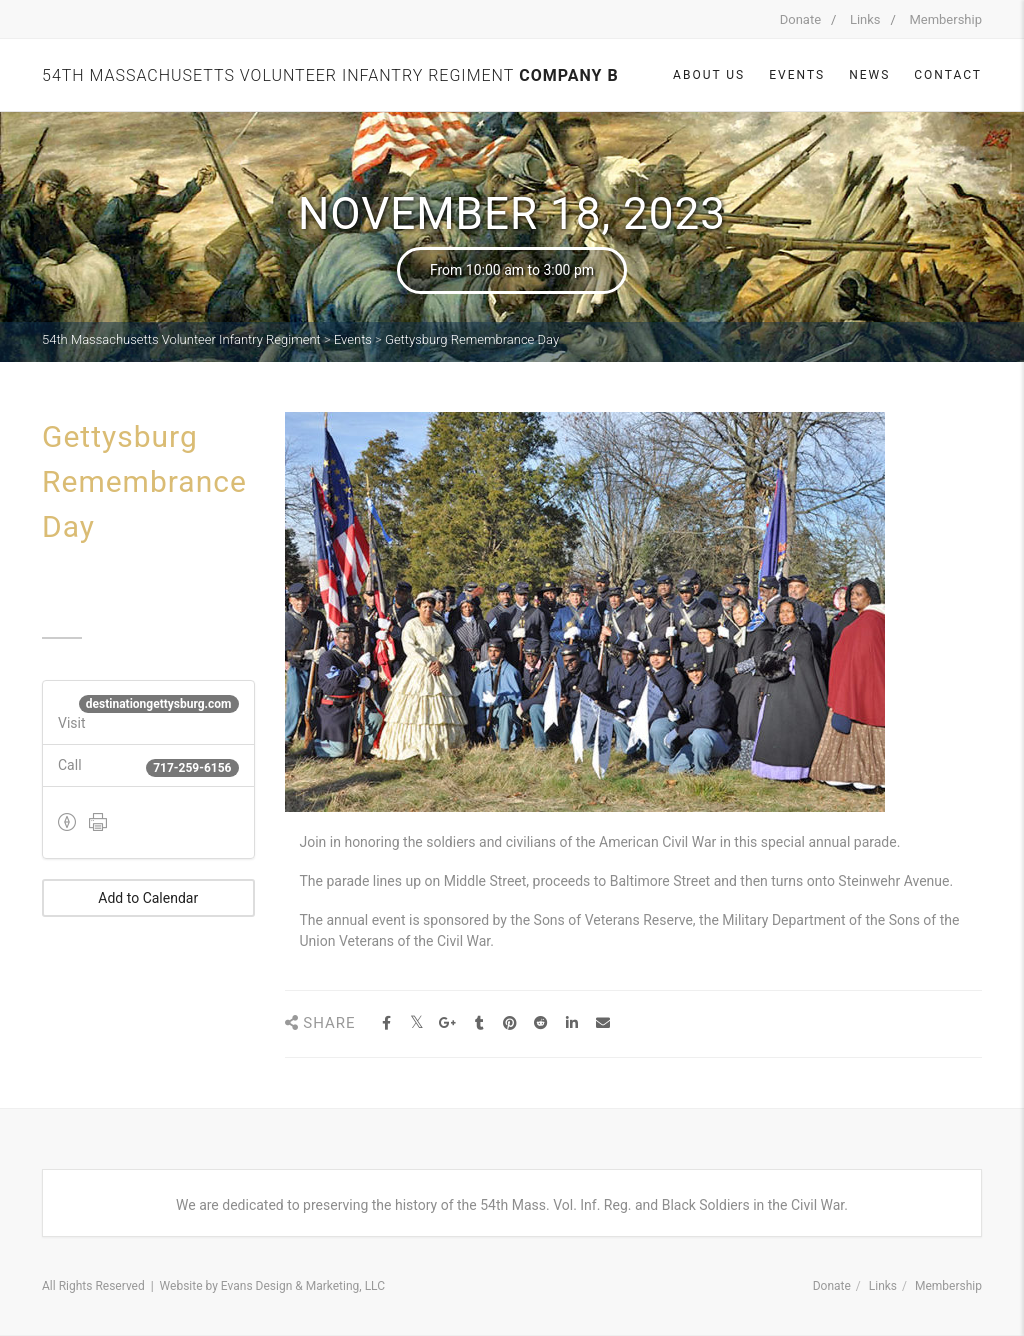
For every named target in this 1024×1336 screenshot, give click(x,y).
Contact (948, 75)
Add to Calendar (148, 898)
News (869, 75)
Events (797, 75)
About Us (709, 75)
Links (865, 19)
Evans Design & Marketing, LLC (303, 1286)
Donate (800, 19)
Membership (945, 19)
